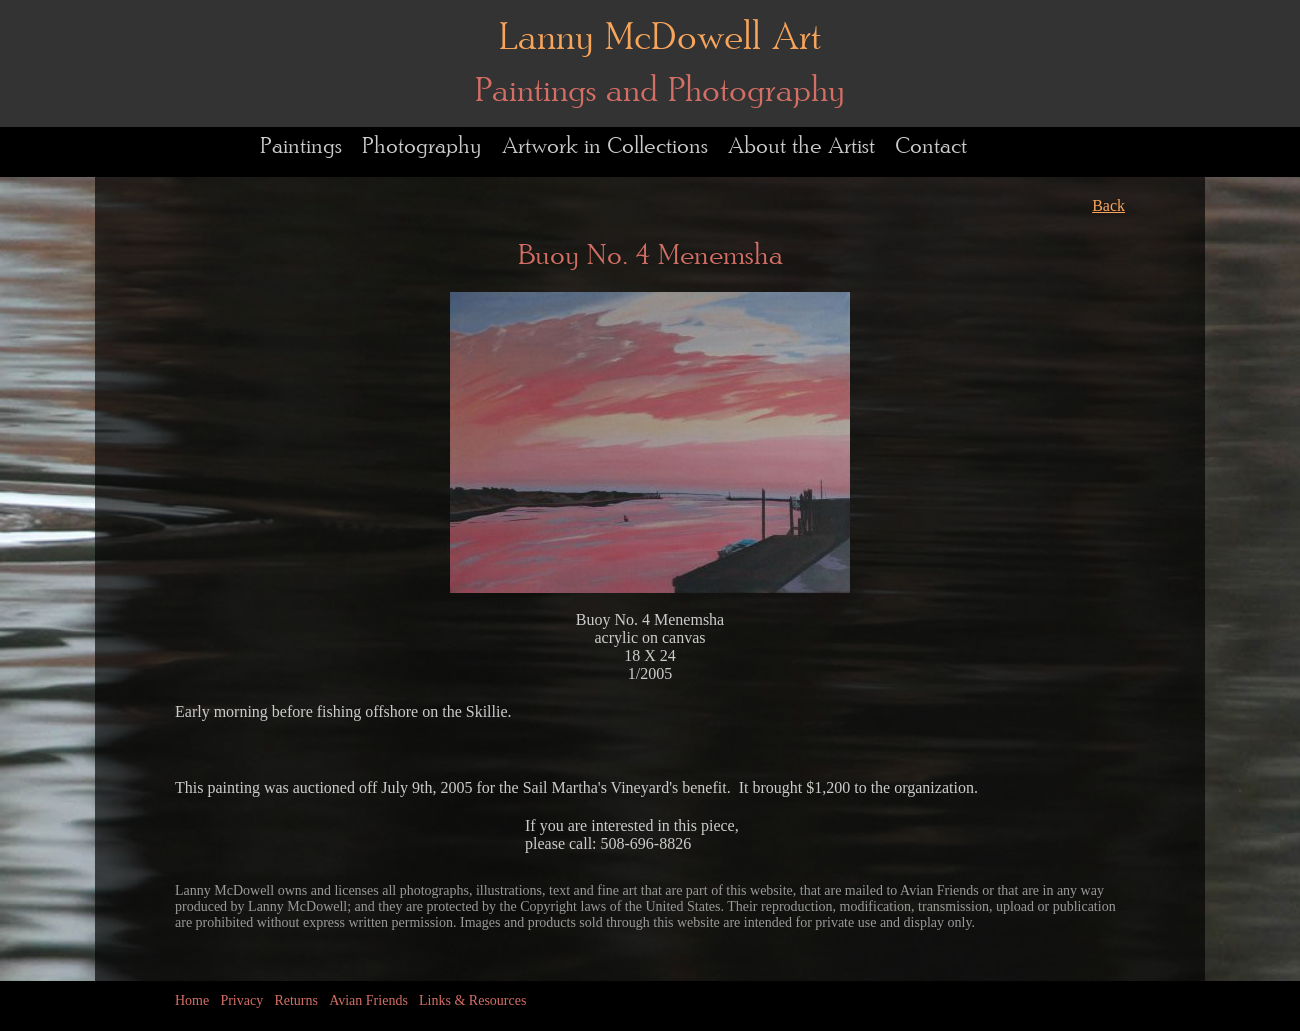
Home (192, 1000)
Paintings (301, 146)
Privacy (241, 1000)
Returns (296, 1000)
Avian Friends (368, 1000)
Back (1108, 205)
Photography (422, 146)
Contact (931, 146)
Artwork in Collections (605, 146)
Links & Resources (472, 1000)
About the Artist (801, 146)
